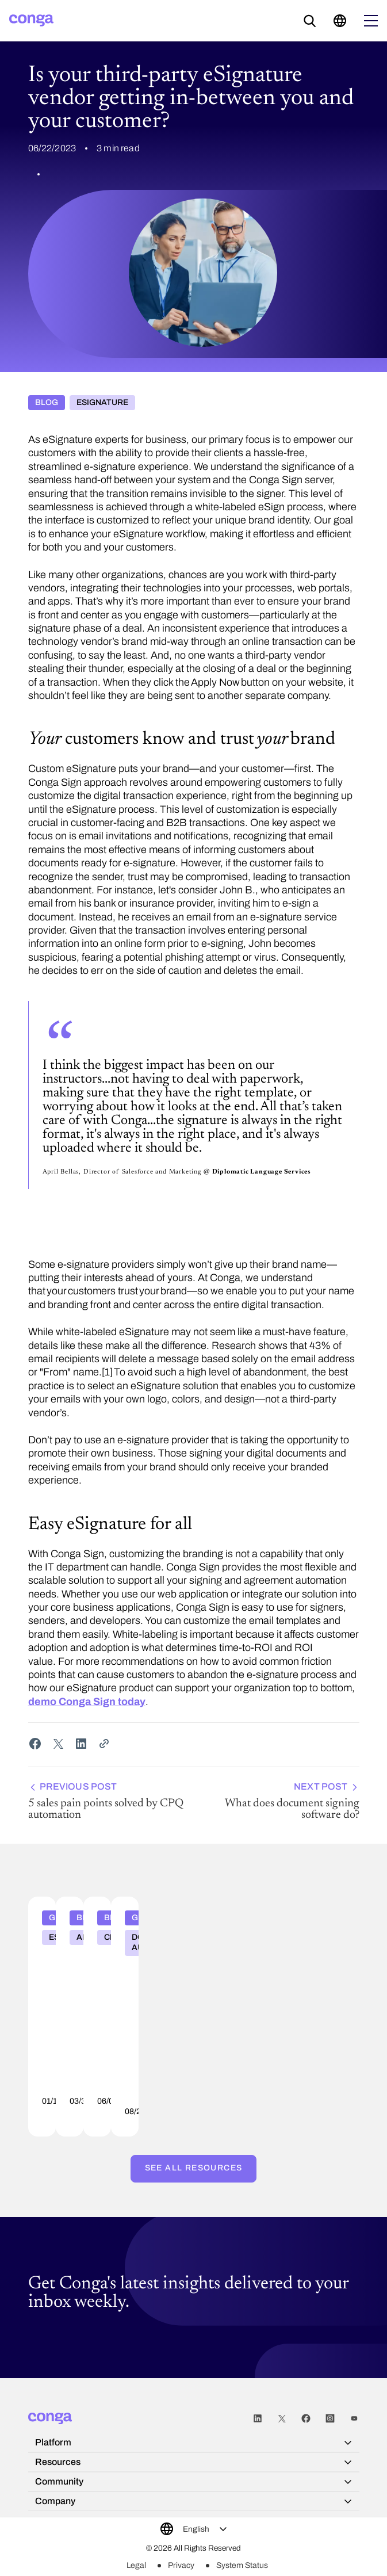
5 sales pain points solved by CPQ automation (108, 1803)
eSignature (102, 404)
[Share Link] (104, 1744)
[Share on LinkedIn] (81, 1744)
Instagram (330, 2422)
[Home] (31, 20)
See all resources (194, 2168)
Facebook (306, 2422)
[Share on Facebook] (35, 1744)
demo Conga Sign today (86, 1703)
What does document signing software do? (278, 1803)
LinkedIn (257, 2422)
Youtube (354, 2422)
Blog (46, 404)
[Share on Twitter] (58, 1744)
